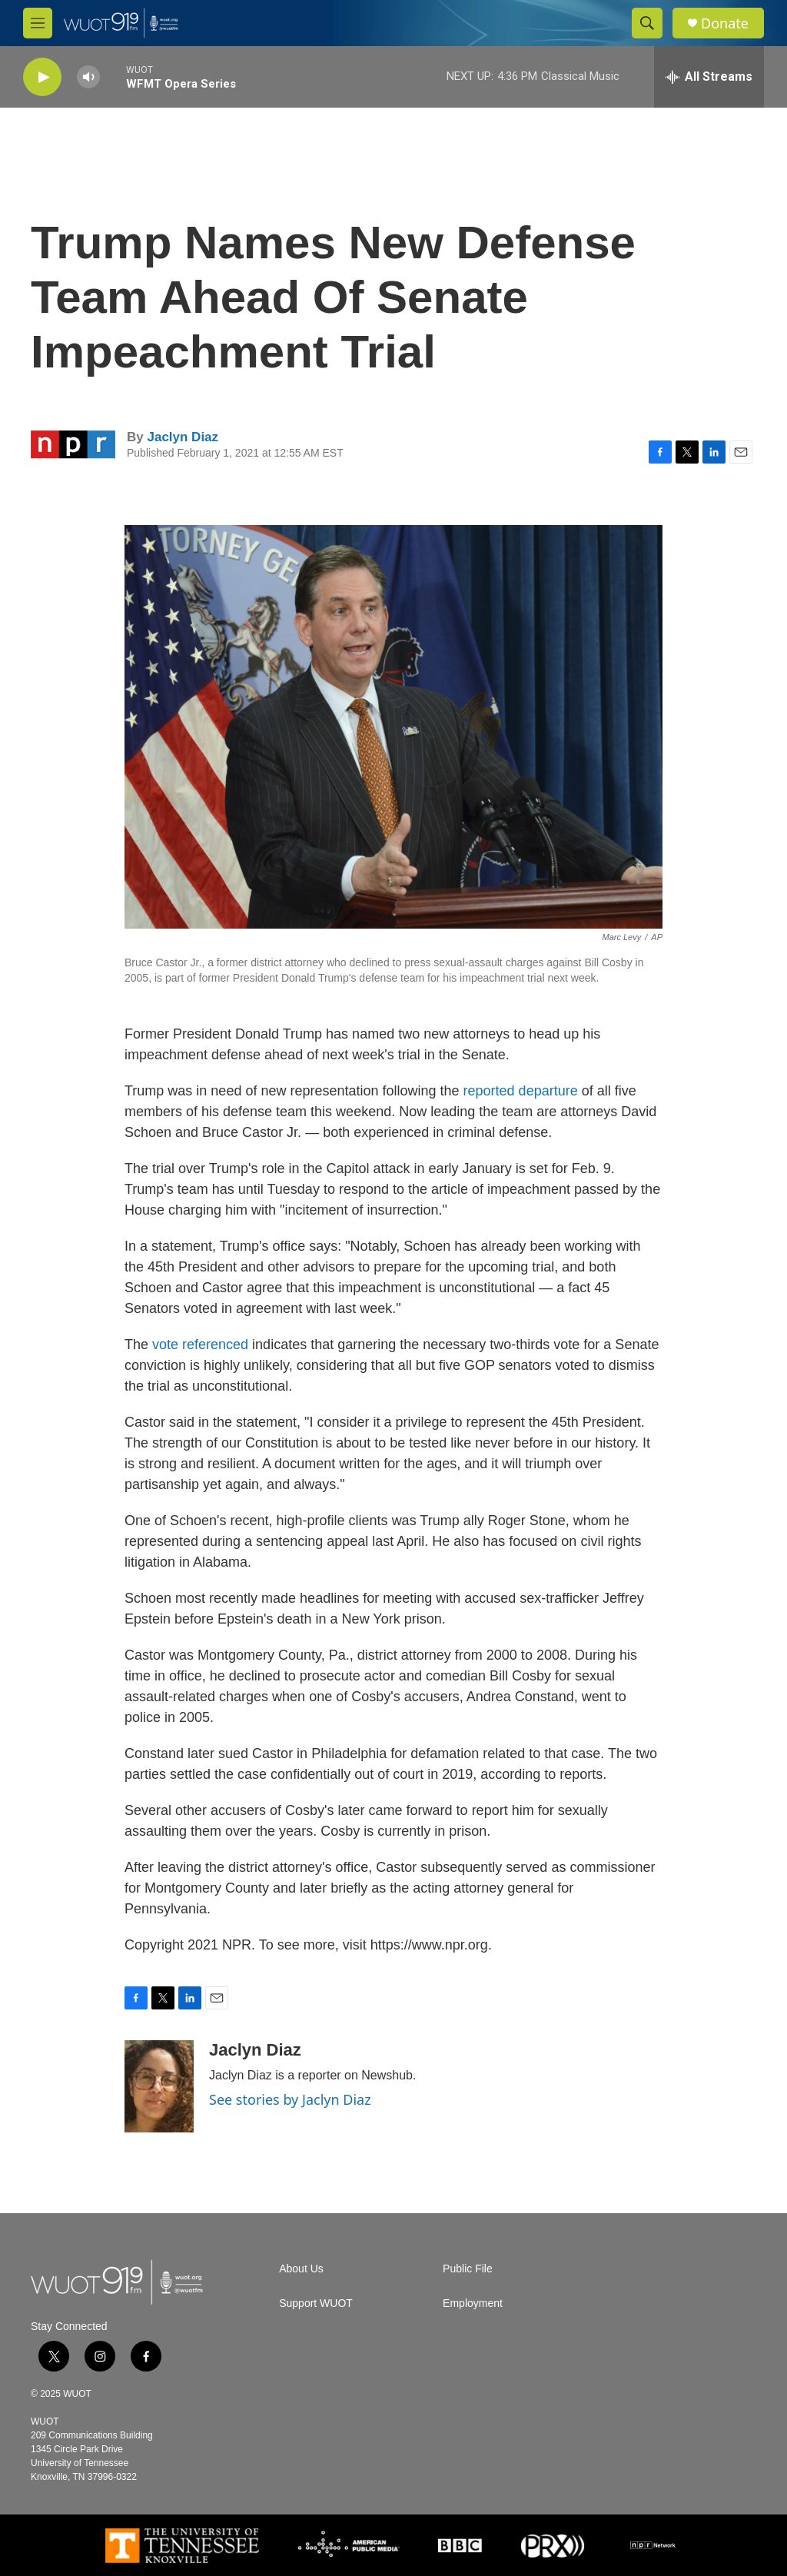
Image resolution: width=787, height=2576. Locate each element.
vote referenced (202, 1344)
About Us (301, 2269)
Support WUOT (316, 2303)
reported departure (520, 1091)
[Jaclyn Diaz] (159, 2086)
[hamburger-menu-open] (37, 23)
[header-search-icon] (647, 23)
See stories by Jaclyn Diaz (290, 2099)
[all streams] (709, 77)
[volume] (88, 77)
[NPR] (652, 2545)
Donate (725, 23)
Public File (468, 2269)
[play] (42, 77)
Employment (473, 2303)
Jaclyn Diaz (182, 437)
